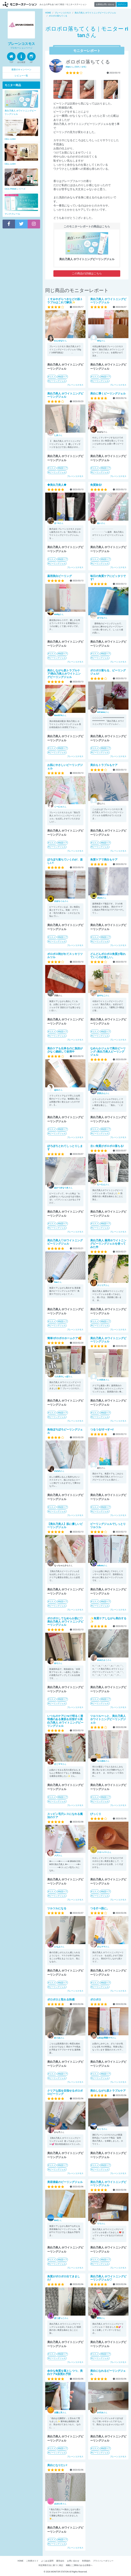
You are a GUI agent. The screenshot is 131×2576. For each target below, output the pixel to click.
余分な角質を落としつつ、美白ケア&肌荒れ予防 (65, 2372)
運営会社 (60, 2561)
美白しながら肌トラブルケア (108, 2090)
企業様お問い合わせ (105, 4)
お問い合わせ (73, 2561)
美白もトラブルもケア (104, 765)
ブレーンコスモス (75, 385)
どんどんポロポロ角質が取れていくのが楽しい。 (108, 955)
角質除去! (96, 484)
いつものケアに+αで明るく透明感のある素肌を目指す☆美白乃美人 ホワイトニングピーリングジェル (65, 1720)
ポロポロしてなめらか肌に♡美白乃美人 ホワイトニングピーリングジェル (65, 1621)
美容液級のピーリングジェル (65, 2182)
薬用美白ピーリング (59, 576)
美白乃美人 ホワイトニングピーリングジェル (108, 300)
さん (60, 340)
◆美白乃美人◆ (56, 484)
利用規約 (86, 2561)
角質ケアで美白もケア (104, 859)
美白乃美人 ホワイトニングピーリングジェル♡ (108, 2278)
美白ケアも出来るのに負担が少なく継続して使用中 (65, 1050)
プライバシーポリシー (103, 2561)
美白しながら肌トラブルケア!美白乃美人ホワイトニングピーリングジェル (64, 673)
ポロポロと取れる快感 (61, 1999)
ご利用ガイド (32, 2561)
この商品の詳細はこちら (87, 273)
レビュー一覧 (21, 75)
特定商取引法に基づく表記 (51, 2565)
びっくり (95, 1814)
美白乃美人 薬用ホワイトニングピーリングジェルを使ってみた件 (108, 1243)
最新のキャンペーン (21, 69)
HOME (20, 2561)
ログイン (122, 4)
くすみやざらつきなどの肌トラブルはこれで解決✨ (65, 300)
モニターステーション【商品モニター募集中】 (20, 4)
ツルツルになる (56, 1908)
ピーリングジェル (57, 381)
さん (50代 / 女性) (76, 67)
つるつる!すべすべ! (102, 1429)
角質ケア (63, 377)
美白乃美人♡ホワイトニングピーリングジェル (65, 1242)
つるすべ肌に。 (99, 1908)
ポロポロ (95, 1999)
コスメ (52, 377)
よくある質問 (47, 2561)
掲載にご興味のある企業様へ (79, 2565)
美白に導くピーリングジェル (108, 393)
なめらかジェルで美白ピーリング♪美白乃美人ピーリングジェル (108, 1051)
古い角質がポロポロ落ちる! (107, 1146)
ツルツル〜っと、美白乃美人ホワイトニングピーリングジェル (108, 1719)
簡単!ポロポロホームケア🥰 (64, 1338)
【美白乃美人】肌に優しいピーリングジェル (65, 1525)
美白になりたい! (57, 2465)
